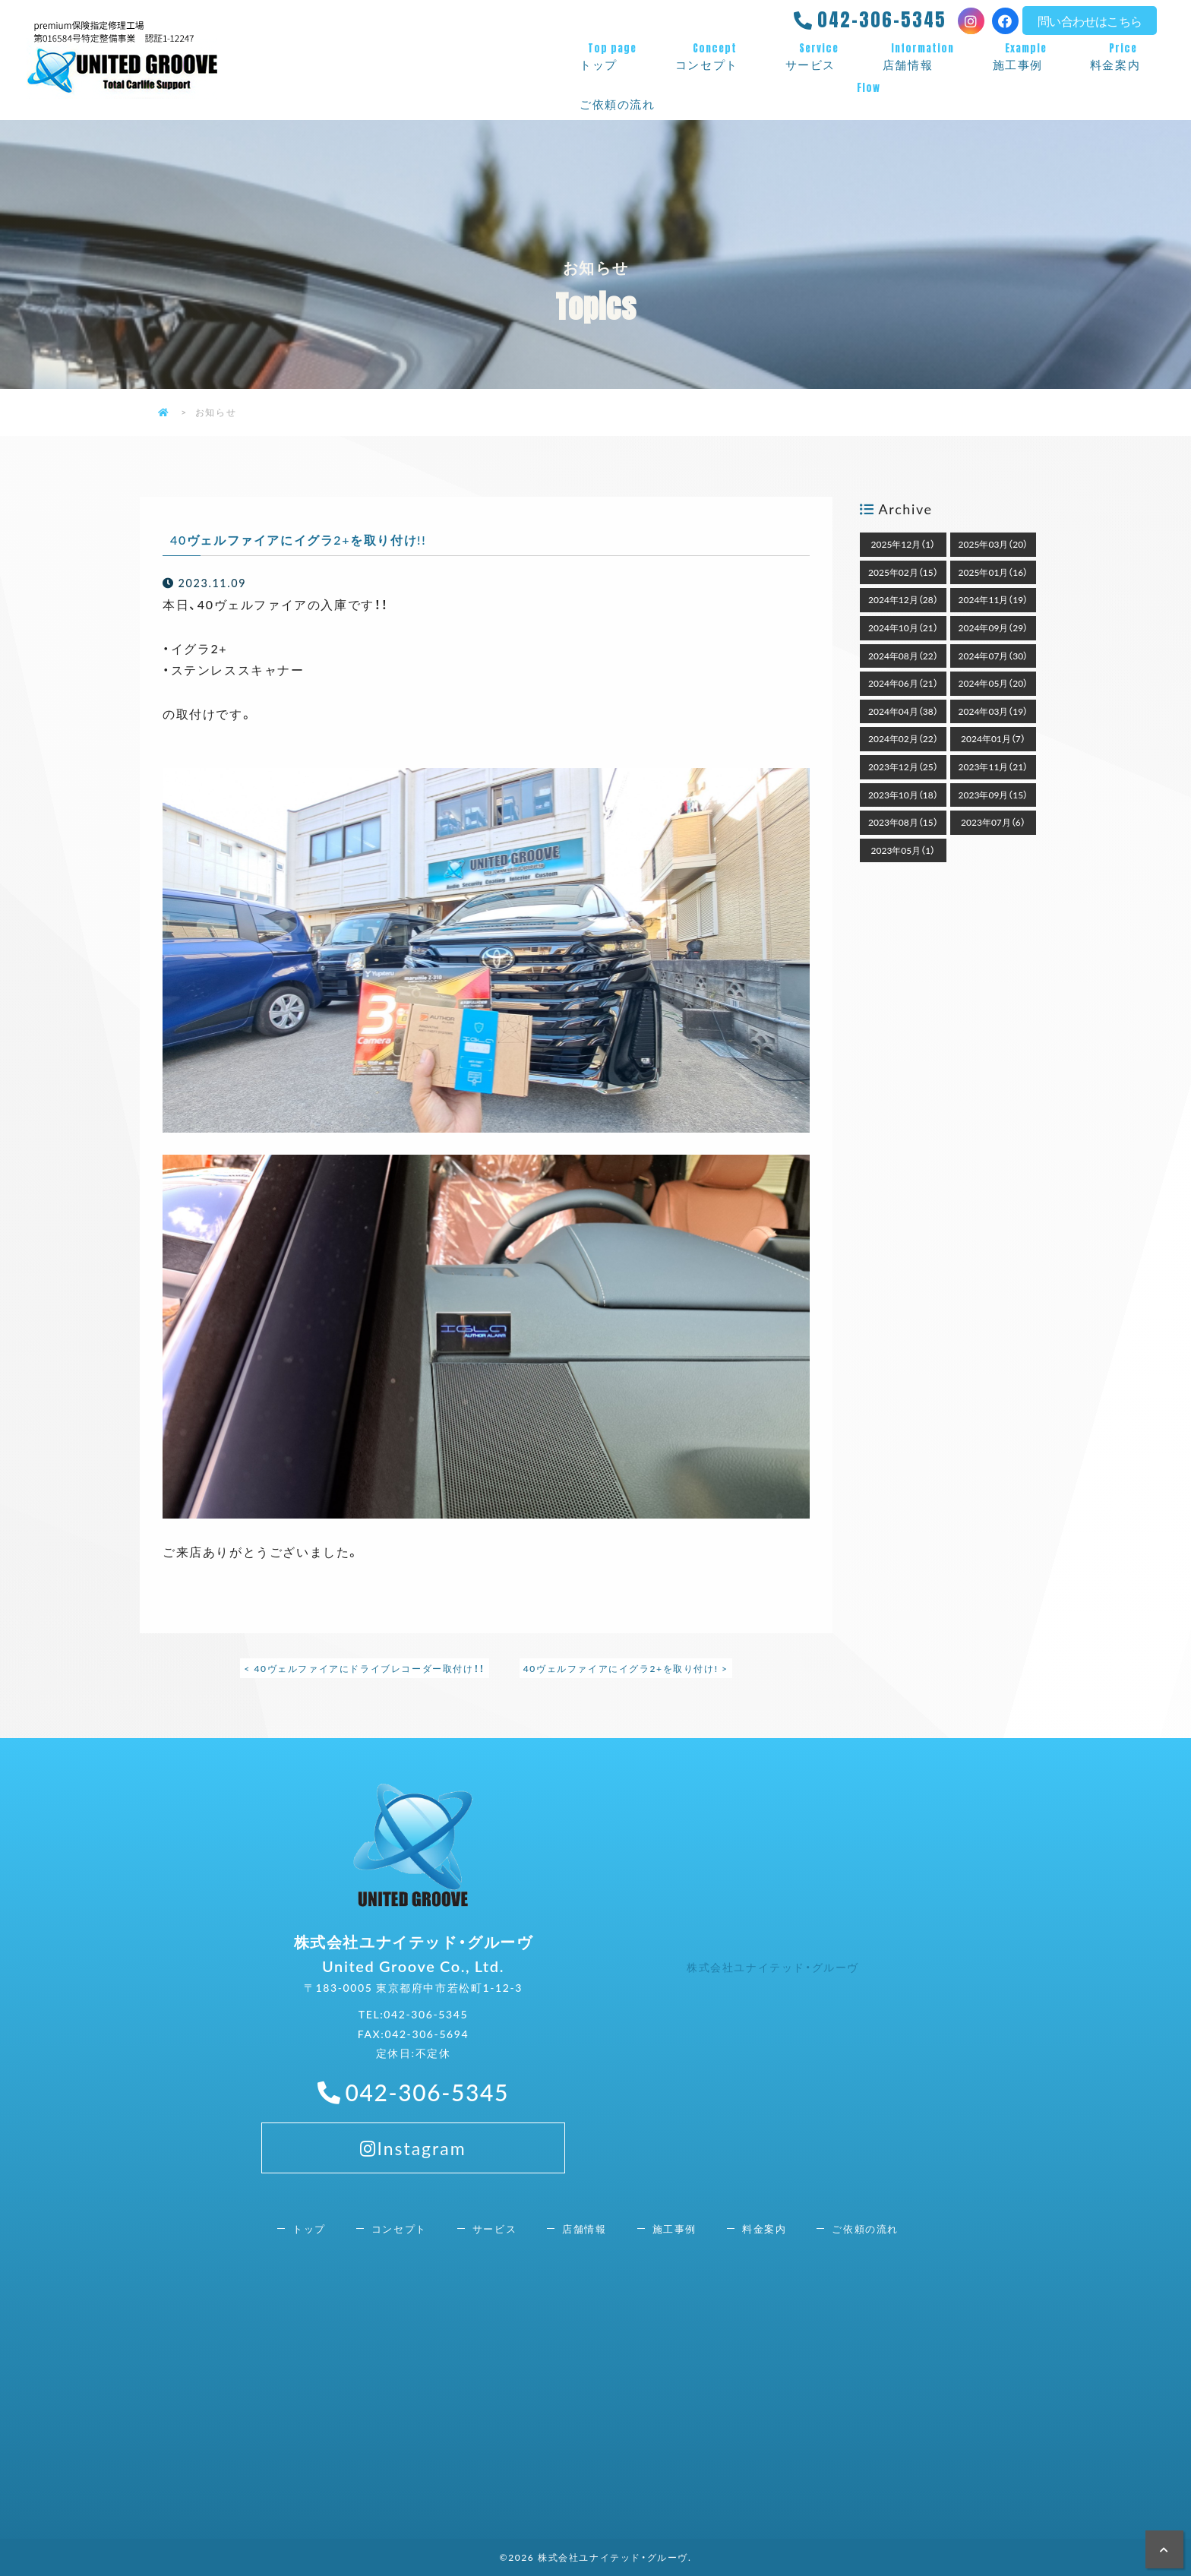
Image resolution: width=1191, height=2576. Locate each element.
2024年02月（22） (903, 738)
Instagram (413, 2179)
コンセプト (715, 57)
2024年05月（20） (993, 683)
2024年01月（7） (993, 738)
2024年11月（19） (993, 599)
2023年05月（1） (903, 850)
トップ (612, 57)
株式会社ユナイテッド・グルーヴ (773, 1966)
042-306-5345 (881, 19)
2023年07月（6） (993, 822)
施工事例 (1026, 57)
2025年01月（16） (993, 572)
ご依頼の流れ (868, 96)
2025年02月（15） (903, 572)
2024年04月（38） (903, 711)
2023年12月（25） (903, 766)
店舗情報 (922, 57)
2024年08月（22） (903, 655)
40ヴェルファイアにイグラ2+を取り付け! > (625, 1668)
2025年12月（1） (903, 544)
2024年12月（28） (903, 599)
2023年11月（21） (993, 766)
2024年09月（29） (993, 627)
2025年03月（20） (993, 544)
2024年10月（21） (903, 627)
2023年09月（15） (993, 794)
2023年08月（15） (903, 822)
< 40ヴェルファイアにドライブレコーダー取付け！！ (364, 1668)
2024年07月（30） (993, 655)
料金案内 (1123, 57)
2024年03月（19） (993, 711)
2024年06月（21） (903, 683)
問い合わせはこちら (1090, 20)
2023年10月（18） (903, 794)
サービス (818, 57)
